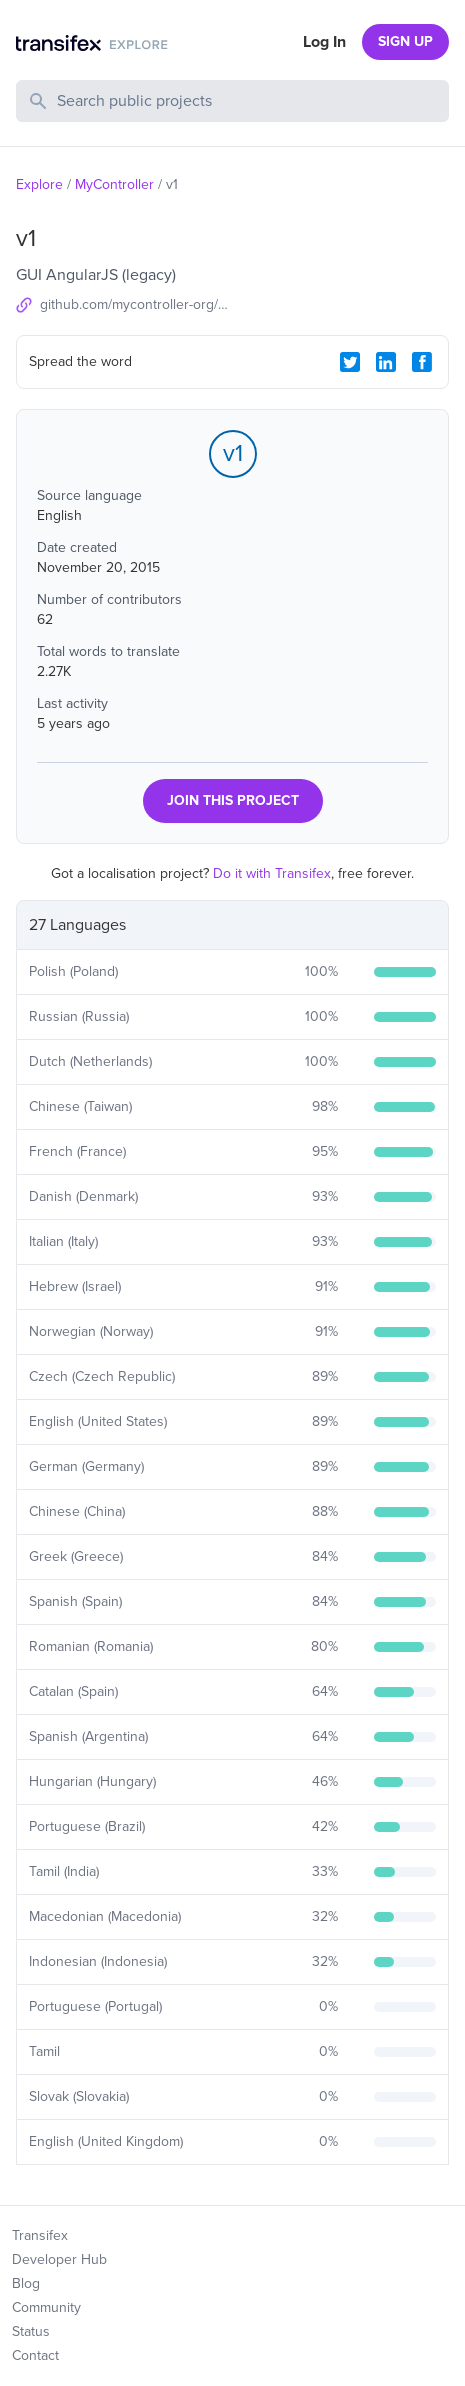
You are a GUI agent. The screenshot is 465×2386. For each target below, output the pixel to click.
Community (46, 2307)
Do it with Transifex (272, 873)
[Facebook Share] (422, 362)
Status (31, 2331)
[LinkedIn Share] (386, 362)
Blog (26, 2283)
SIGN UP (405, 41)
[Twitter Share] (350, 362)
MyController (114, 184)
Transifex (40, 2235)
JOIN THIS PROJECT (233, 800)
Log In (324, 42)
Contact (35, 2355)
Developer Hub (59, 2259)
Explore (39, 184)
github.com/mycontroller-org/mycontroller (136, 304)
